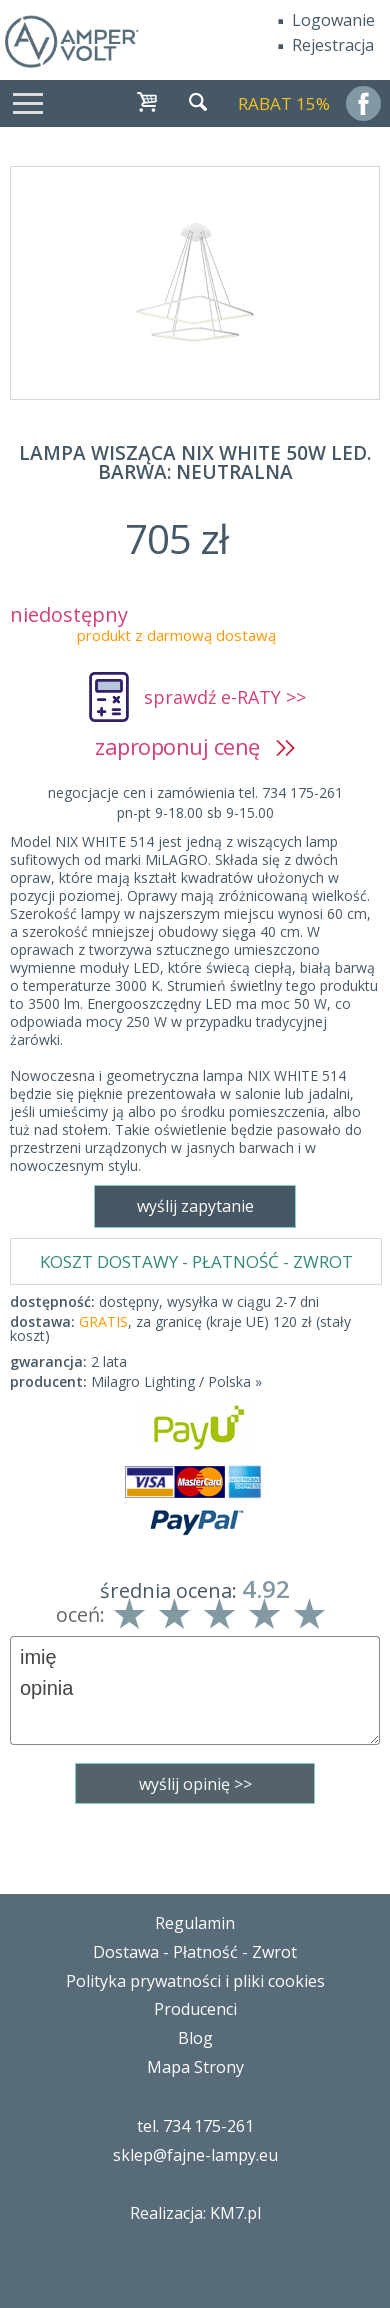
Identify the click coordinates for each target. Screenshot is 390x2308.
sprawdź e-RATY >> (225, 697)
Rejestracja (333, 45)
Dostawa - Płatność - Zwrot (195, 1952)
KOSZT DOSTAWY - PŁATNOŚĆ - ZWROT (196, 1261)
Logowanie (333, 20)
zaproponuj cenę (195, 746)
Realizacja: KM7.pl (195, 2213)
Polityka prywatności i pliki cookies (195, 1981)
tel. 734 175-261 (195, 2126)
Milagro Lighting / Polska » (176, 1381)
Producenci (195, 2009)
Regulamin (195, 1923)
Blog (195, 2038)
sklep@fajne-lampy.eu (195, 2155)
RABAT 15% (284, 103)
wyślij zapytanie (195, 1206)
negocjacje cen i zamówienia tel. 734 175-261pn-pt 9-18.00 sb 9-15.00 (195, 802)
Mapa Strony (195, 2067)
